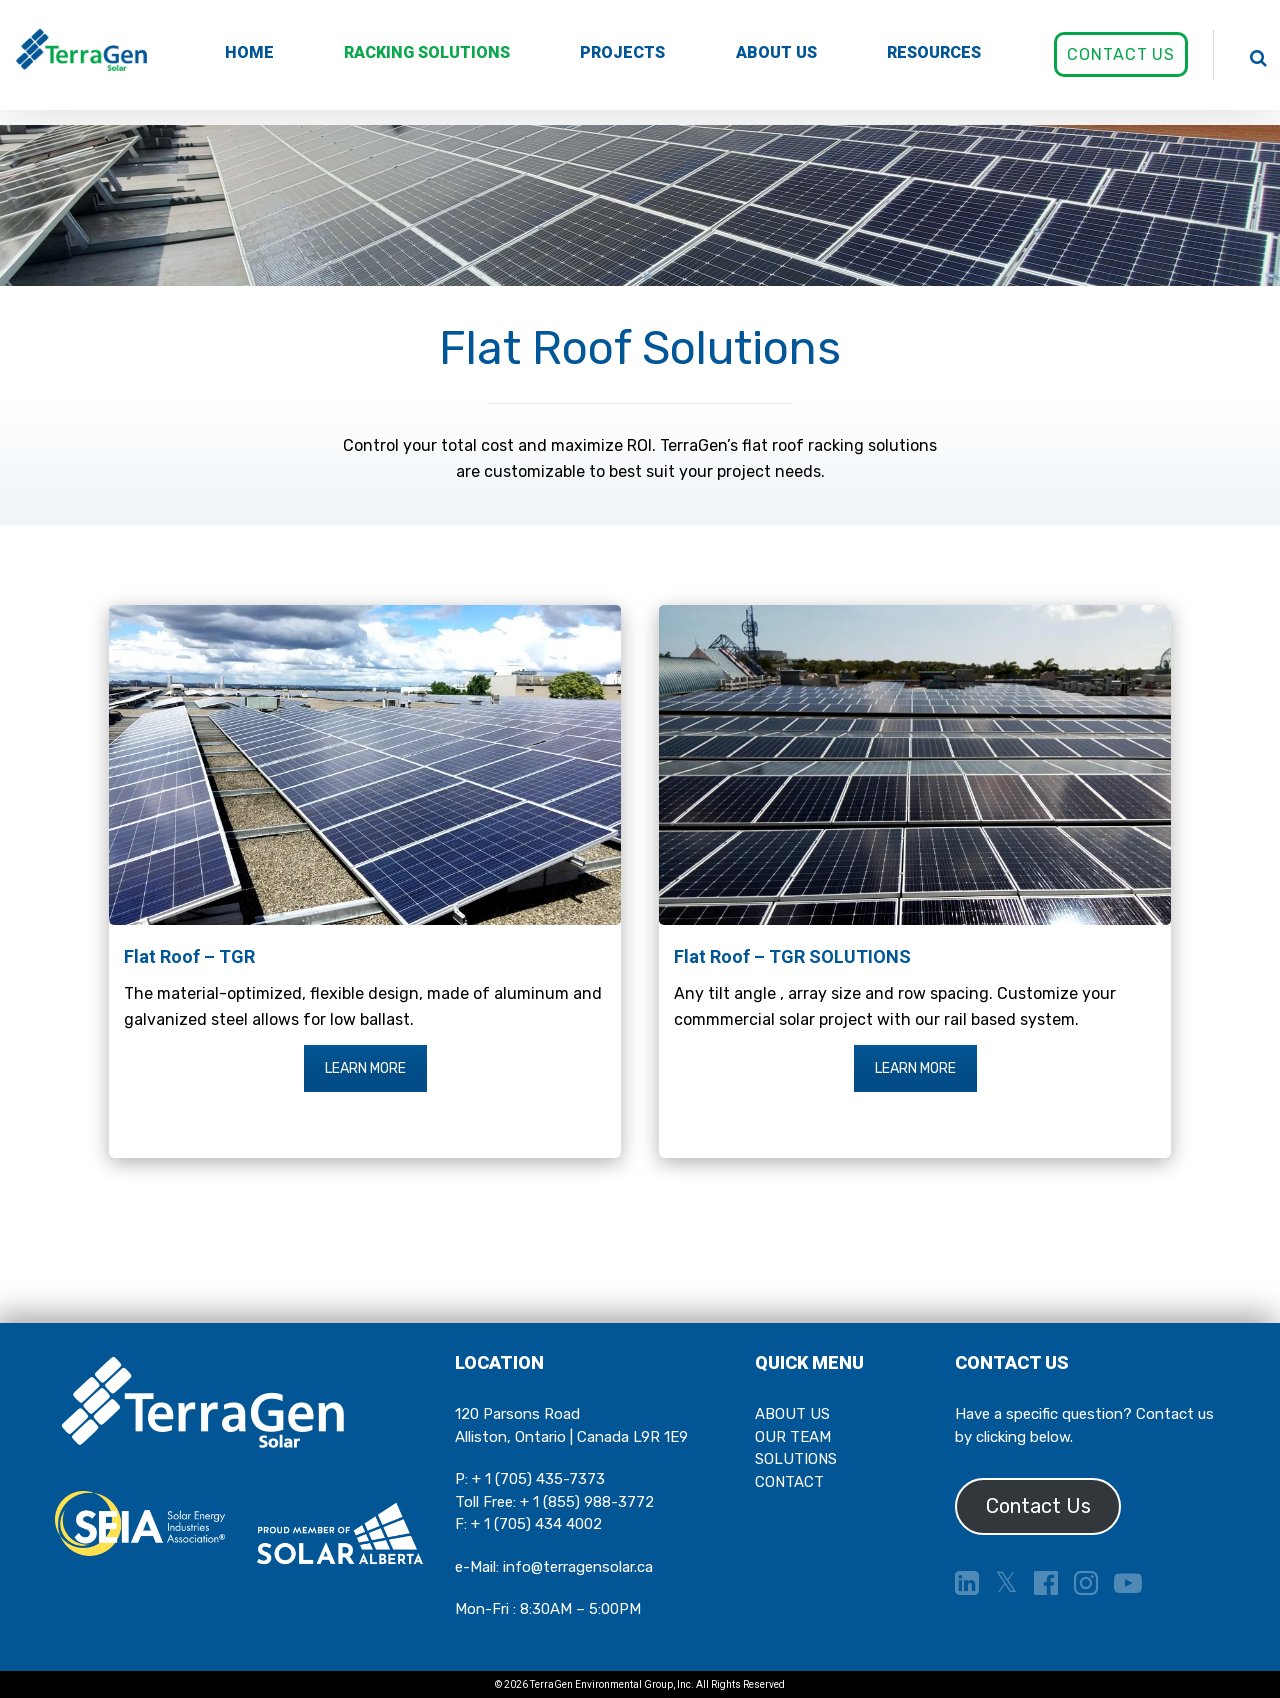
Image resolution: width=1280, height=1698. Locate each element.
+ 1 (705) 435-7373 (538, 1479)
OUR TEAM (793, 1437)
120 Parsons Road (517, 1414)
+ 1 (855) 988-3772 (587, 1502)
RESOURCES (934, 52)
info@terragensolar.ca (578, 1567)
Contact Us (1038, 1506)
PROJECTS (622, 52)
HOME (249, 52)
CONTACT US (1121, 54)
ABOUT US (776, 52)
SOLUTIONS (796, 1459)
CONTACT (789, 1482)
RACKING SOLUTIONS (427, 52)
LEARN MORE (365, 1068)
